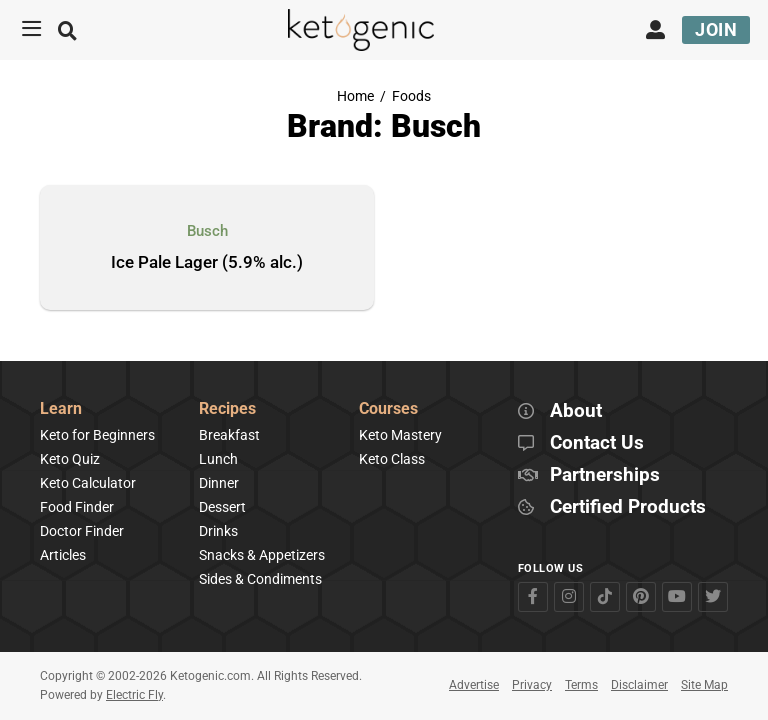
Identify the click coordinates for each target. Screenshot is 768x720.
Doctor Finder (82, 531)
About (576, 411)
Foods (411, 96)
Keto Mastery (400, 435)
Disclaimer (639, 685)
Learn (61, 409)
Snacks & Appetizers (262, 555)
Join (716, 29)
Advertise (474, 685)
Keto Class (392, 459)
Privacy (532, 685)
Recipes (227, 409)
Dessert (222, 507)
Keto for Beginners (97, 435)
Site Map (704, 685)
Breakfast (229, 435)
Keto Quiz (70, 459)
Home (355, 96)
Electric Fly (134, 695)
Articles (63, 555)
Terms (581, 685)
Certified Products (628, 507)
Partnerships (605, 475)
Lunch (218, 459)
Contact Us (597, 443)
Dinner (219, 483)
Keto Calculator (88, 483)
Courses (388, 409)
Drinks (218, 531)
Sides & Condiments (260, 579)
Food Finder (77, 507)
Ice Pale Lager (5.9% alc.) (207, 263)
